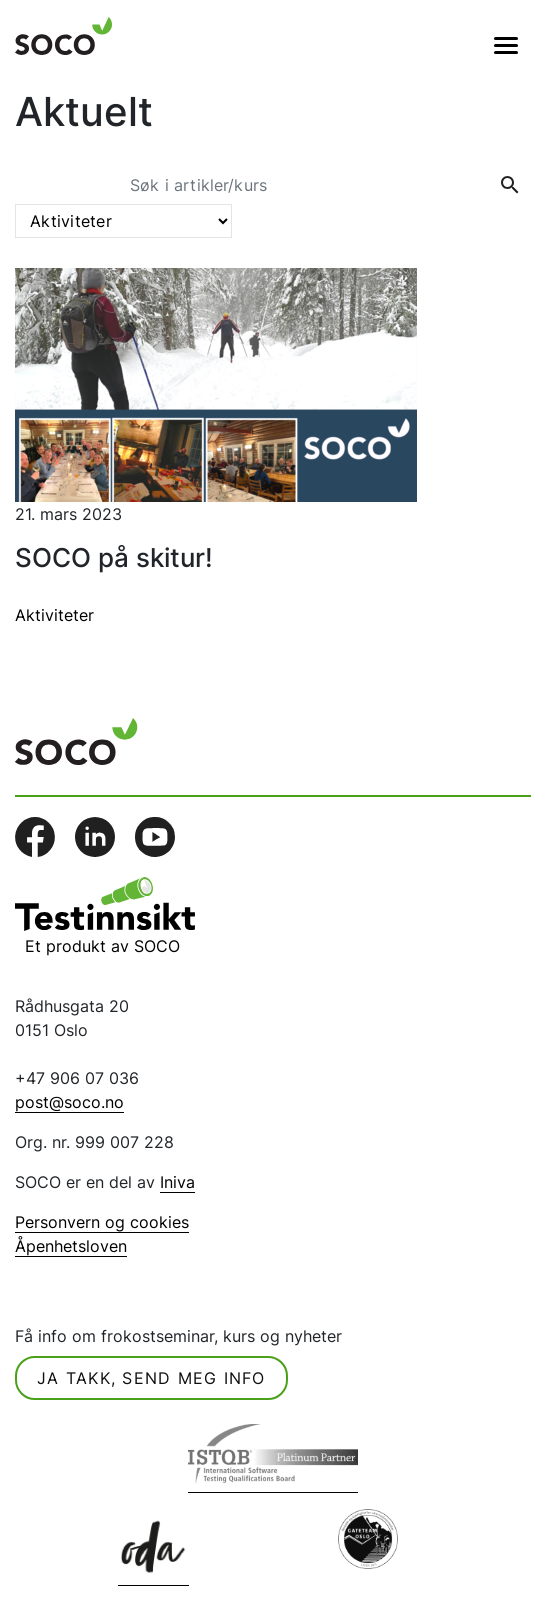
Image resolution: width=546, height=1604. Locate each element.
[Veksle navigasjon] (506, 45)
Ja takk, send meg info (151, 1378)
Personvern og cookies (102, 1222)
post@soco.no (69, 1102)
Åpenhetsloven (71, 1246)
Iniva (177, 1182)
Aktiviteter (54, 615)
